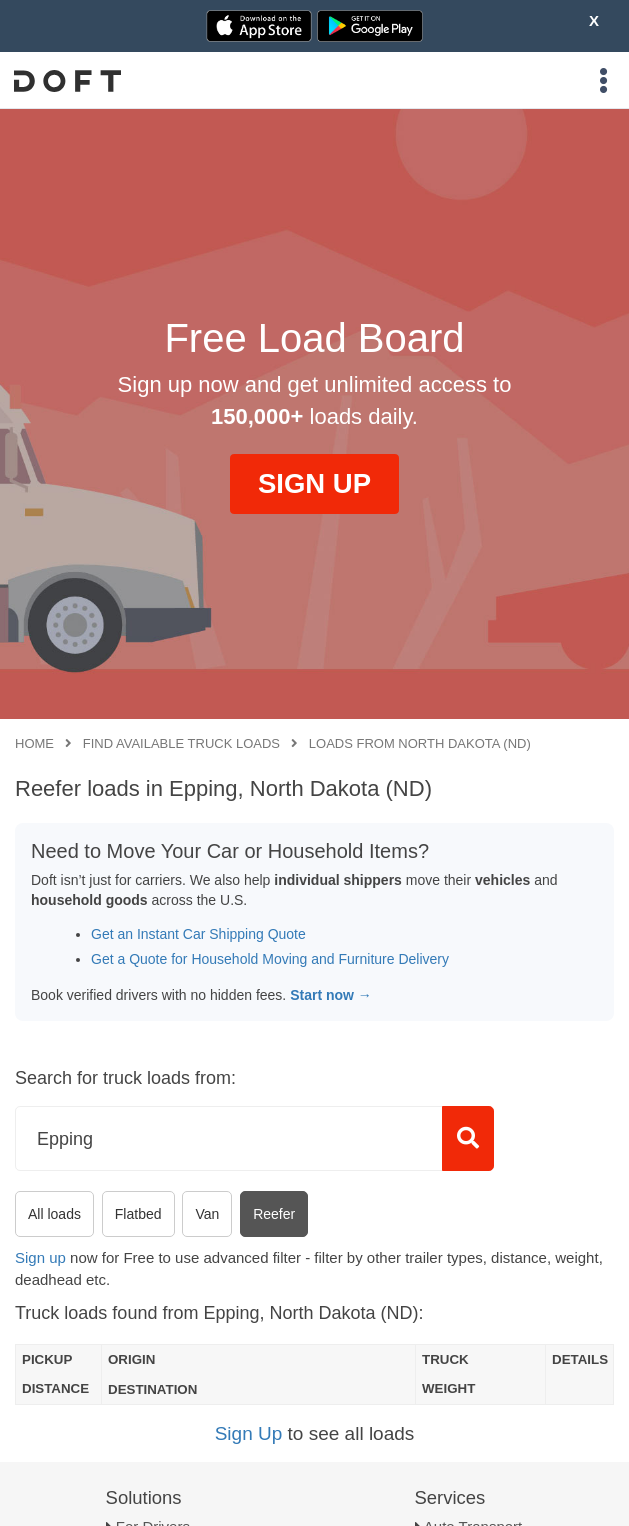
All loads (54, 1214)
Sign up (40, 1257)
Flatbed (138, 1214)
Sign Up (249, 1433)
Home (34, 743)
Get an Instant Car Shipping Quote (198, 934)
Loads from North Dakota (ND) (420, 743)
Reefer (274, 1214)
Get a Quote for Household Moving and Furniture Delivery (270, 959)
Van (207, 1214)
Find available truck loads (181, 743)
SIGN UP (314, 483)
